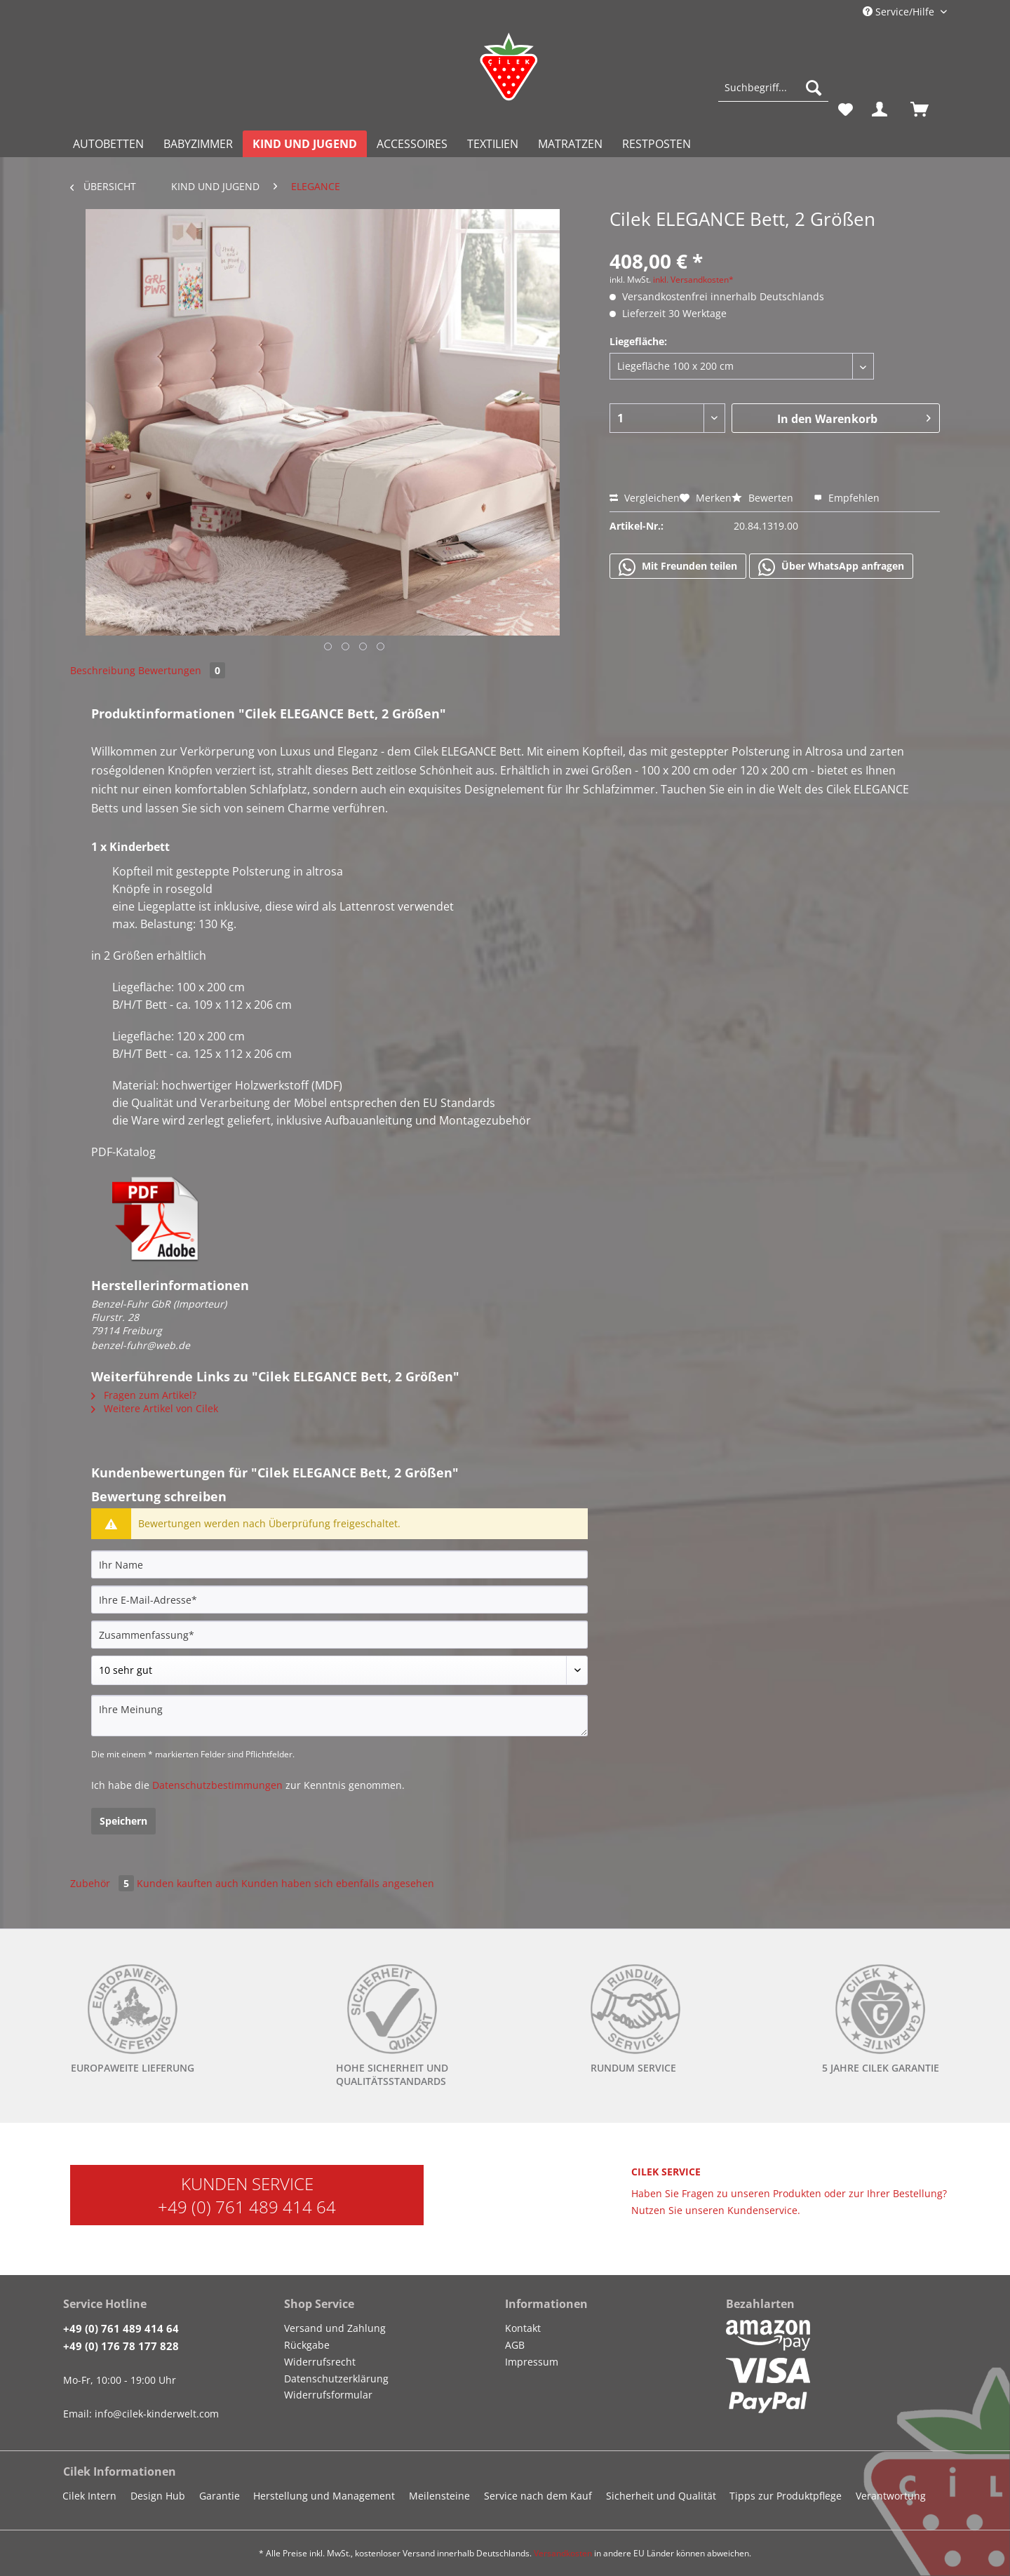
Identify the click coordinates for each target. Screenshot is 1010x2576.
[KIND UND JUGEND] (305, 143)
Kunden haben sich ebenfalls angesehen (337, 1883)
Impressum (531, 2361)
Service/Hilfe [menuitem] (900, 11)
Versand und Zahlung (335, 2328)
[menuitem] (773, 94)
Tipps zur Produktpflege (785, 2495)
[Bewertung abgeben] (339, 1670)
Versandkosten (563, 2553)
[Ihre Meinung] (339, 1715)
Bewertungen (181, 670)
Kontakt (523, 2328)
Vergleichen (645, 497)
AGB (515, 2345)
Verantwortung (891, 2495)
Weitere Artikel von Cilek (154, 1408)
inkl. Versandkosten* (693, 280)
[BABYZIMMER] (198, 143)
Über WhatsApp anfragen (831, 566)
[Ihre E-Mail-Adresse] (339, 1599)
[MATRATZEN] (570, 143)
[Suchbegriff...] (773, 88)
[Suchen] (813, 88)
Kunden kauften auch (187, 1883)
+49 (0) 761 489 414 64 (247, 2206)
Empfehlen (847, 497)
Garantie (219, 2495)
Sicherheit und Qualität (661, 2495)
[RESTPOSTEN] (656, 143)
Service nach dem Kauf (538, 2495)
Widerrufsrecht (320, 2361)
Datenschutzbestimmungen (217, 1785)
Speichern (123, 1820)
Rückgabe (307, 2345)
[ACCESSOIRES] (412, 143)
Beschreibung (102, 670)
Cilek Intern (89, 2495)
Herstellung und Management (324, 2495)
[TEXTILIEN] (492, 143)
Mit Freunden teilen (678, 566)
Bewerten (764, 497)
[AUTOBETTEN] (108, 143)
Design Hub (157, 2495)
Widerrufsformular (328, 2394)
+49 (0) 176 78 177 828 (121, 2346)
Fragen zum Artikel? (143, 1395)
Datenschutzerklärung (336, 2378)
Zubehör (103, 1883)
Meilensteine (439, 2495)
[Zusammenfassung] (339, 1635)
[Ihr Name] (339, 1564)
